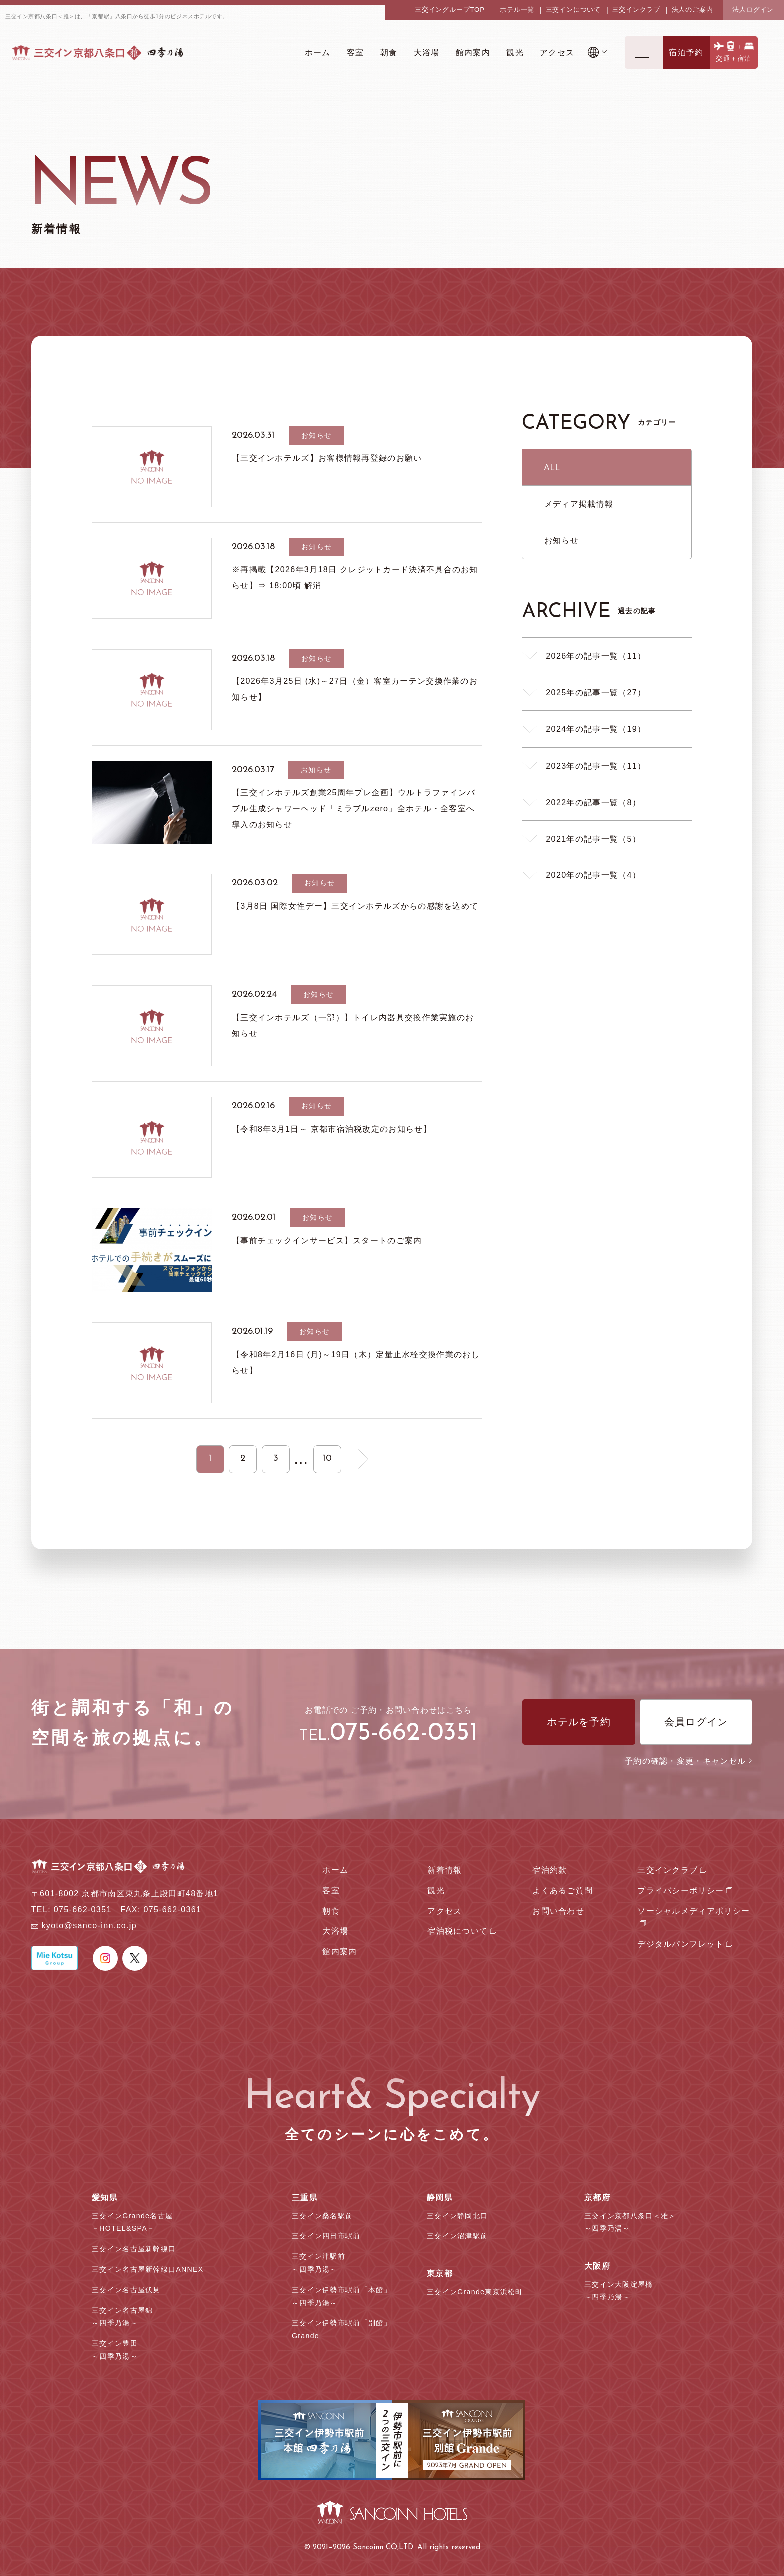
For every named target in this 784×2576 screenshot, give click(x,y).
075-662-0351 (404, 1733)
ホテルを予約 (579, 1722)
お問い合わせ (558, 1910)
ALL (552, 467)
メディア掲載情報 (579, 503)
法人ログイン (753, 9)
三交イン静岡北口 (457, 2216)
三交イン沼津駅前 (457, 2236)
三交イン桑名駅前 (322, 2216)
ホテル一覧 (517, 9)
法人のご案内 (693, 9)
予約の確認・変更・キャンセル (688, 1760)
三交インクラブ (636, 9)
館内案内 (339, 1951)
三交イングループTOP (450, 9)
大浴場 (335, 1930)
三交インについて (573, 9)
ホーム (335, 1869)
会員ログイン (696, 1722)
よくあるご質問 (562, 1890)
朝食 (331, 1910)
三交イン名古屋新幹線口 (134, 2249)
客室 (331, 1890)
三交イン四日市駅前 (326, 2236)
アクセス (445, 1910)
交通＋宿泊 (734, 58)
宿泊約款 (549, 1869)
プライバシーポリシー (681, 1890)
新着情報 (445, 1869)
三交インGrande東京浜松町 (475, 2292)
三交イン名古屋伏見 (126, 2290)
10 (327, 1458)
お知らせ (561, 540)
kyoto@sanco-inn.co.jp (89, 1925)
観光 (436, 1890)
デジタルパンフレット (681, 1943)
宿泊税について (458, 1930)
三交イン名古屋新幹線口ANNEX (148, 2269)
